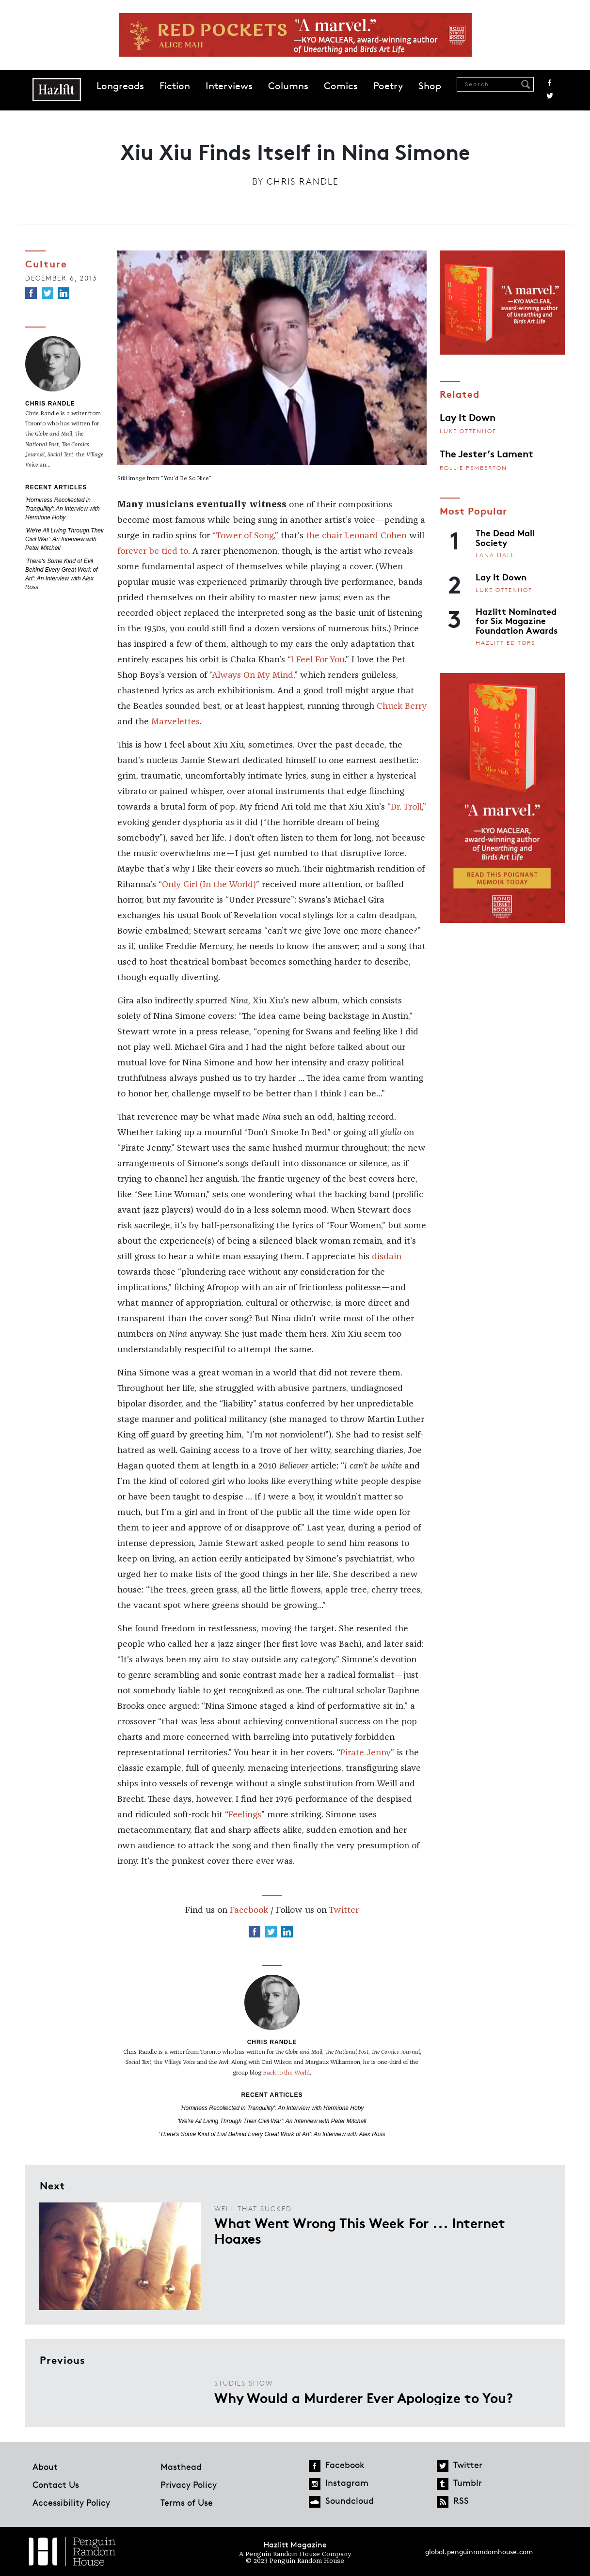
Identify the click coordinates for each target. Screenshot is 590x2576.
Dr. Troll (406, 807)
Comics (341, 86)
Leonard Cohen (376, 535)
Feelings (244, 1815)
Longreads (120, 86)
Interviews (229, 86)
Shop (429, 86)
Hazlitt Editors (505, 642)
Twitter (550, 96)
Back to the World (286, 2073)
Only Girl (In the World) (209, 884)
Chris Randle (302, 181)
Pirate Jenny (365, 1753)
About (45, 2466)
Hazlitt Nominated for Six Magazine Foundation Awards (517, 620)
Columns (288, 86)
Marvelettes (175, 722)
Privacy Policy (188, 2484)
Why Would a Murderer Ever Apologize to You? (363, 2397)
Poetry (388, 86)
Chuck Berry (402, 706)
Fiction (174, 86)
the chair (324, 535)
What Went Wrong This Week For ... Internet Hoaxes (359, 2230)
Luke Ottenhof (468, 431)
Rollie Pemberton (473, 467)
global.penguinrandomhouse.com (479, 2551)
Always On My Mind (252, 675)
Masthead (181, 2466)
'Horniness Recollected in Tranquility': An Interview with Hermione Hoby (62, 509)
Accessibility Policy (71, 2502)
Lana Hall (495, 555)
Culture (46, 263)
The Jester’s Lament (486, 453)
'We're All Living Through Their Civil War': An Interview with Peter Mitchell (64, 539)
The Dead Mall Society (505, 537)
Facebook (550, 83)
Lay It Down (467, 416)
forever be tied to (152, 551)
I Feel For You (318, 660)
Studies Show (243, 2383)
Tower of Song (245, 535)
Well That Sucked (253, 2208)
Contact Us (55, 2484)
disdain (386, 1256)
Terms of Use (186, 2502)
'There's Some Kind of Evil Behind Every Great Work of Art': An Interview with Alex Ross (272, 2134)
